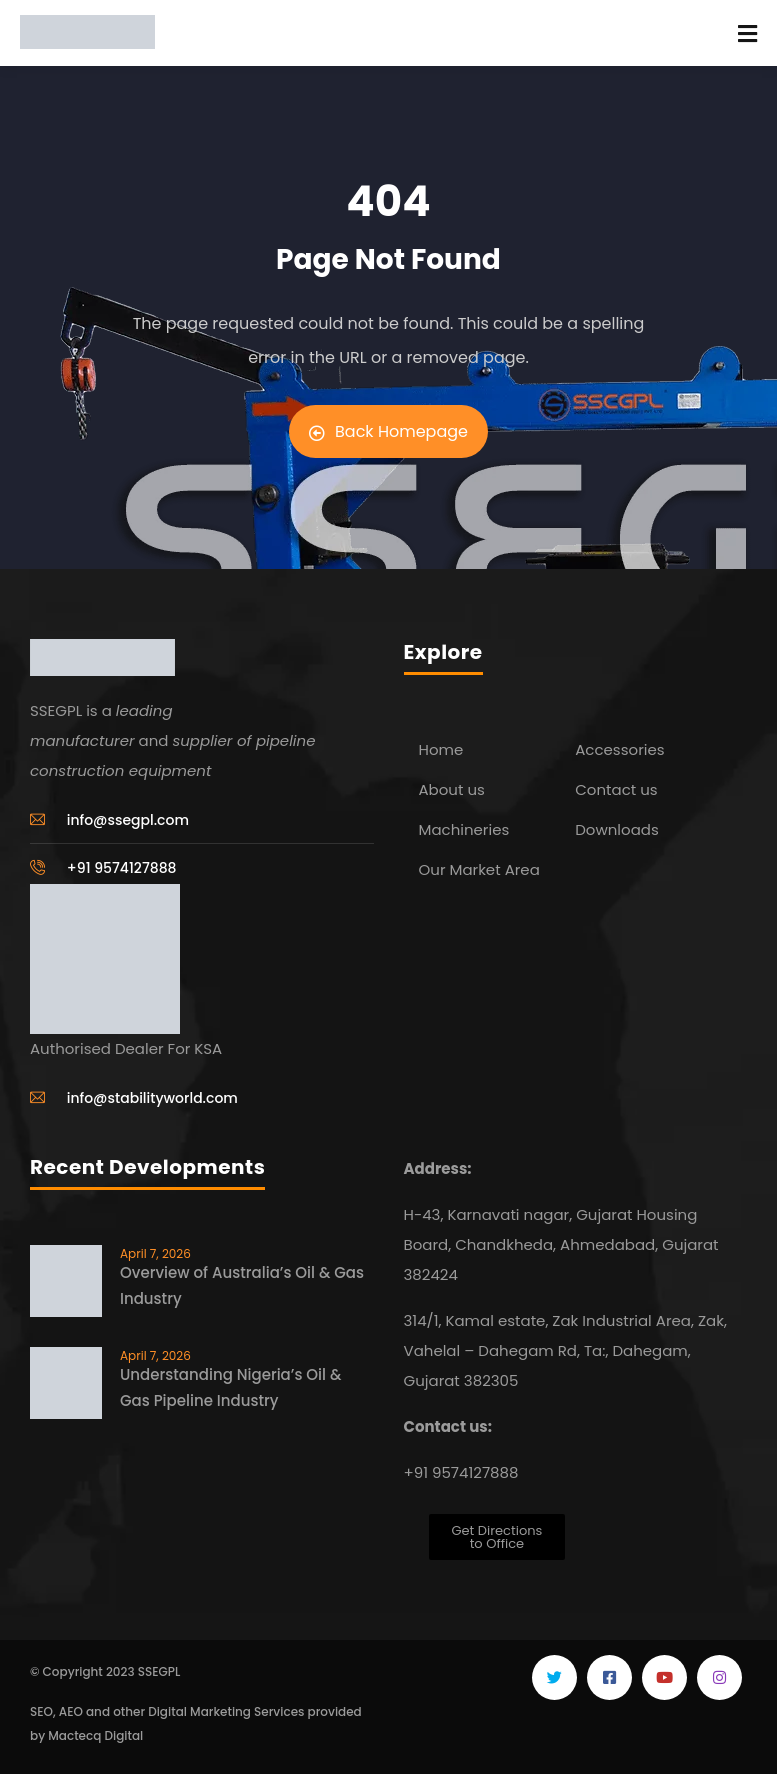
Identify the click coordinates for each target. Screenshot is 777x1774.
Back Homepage (388, 431)
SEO (41, 1711)
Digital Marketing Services (226, 1711)
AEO (71, 1711)
